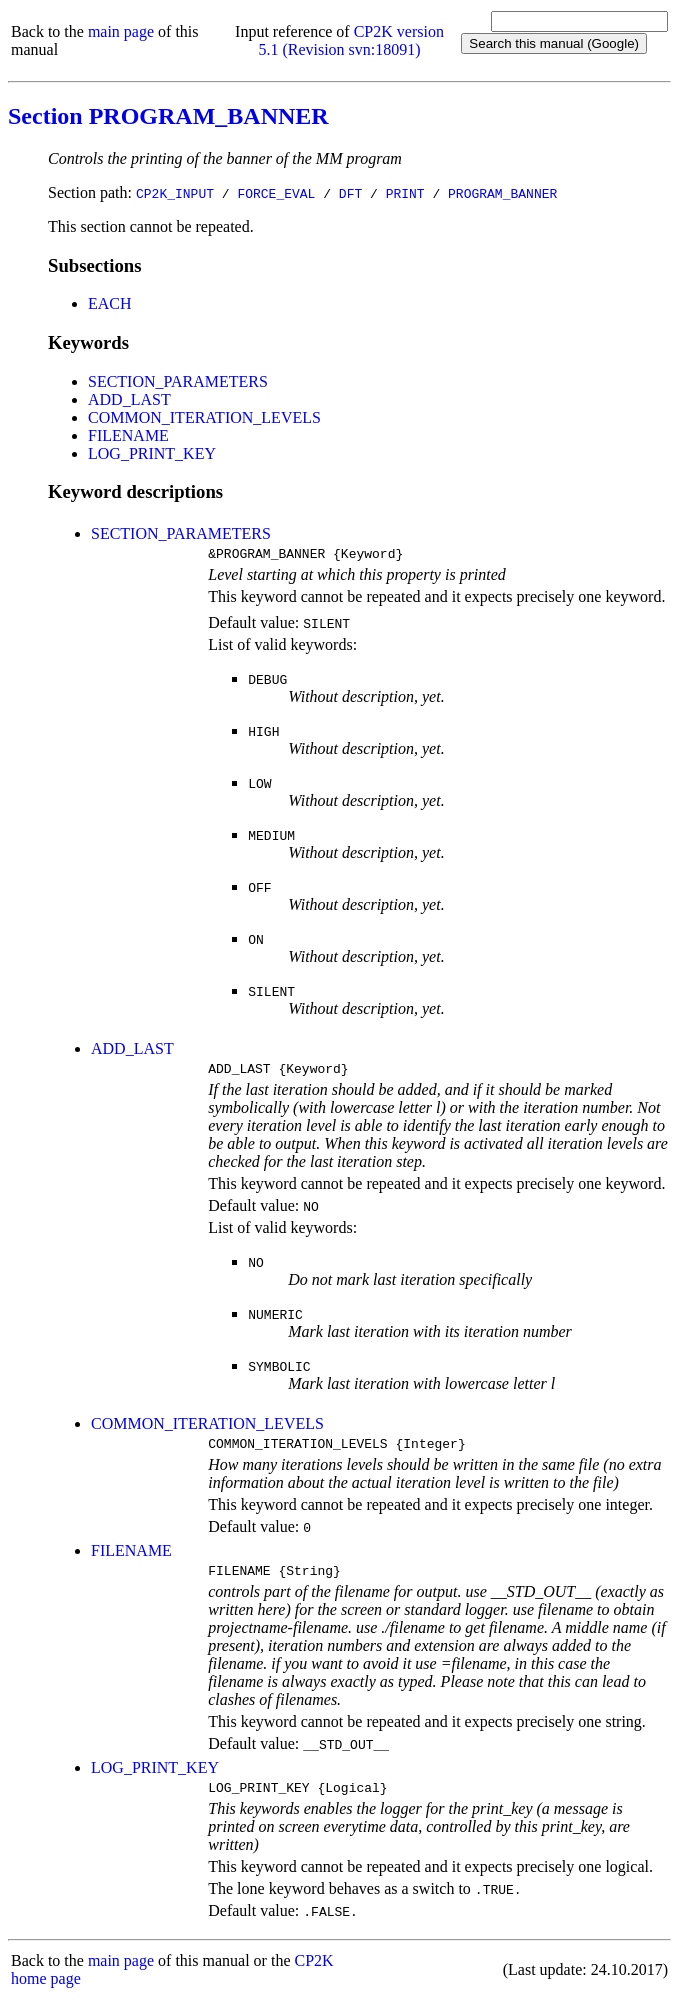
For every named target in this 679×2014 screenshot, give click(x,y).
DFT (350, 193)
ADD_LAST (129, 399)
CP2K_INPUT (175, 193)
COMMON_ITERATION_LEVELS (204, 417)
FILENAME (128, 435)
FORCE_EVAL (276, 193)
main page (121, 31)
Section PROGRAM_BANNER (168, 116)
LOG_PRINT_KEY (152, 453)
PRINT (405, 193)
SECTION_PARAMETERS (178, 381)
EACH (110, 303)
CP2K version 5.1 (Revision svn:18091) (351, 40)
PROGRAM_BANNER (502, 193)
